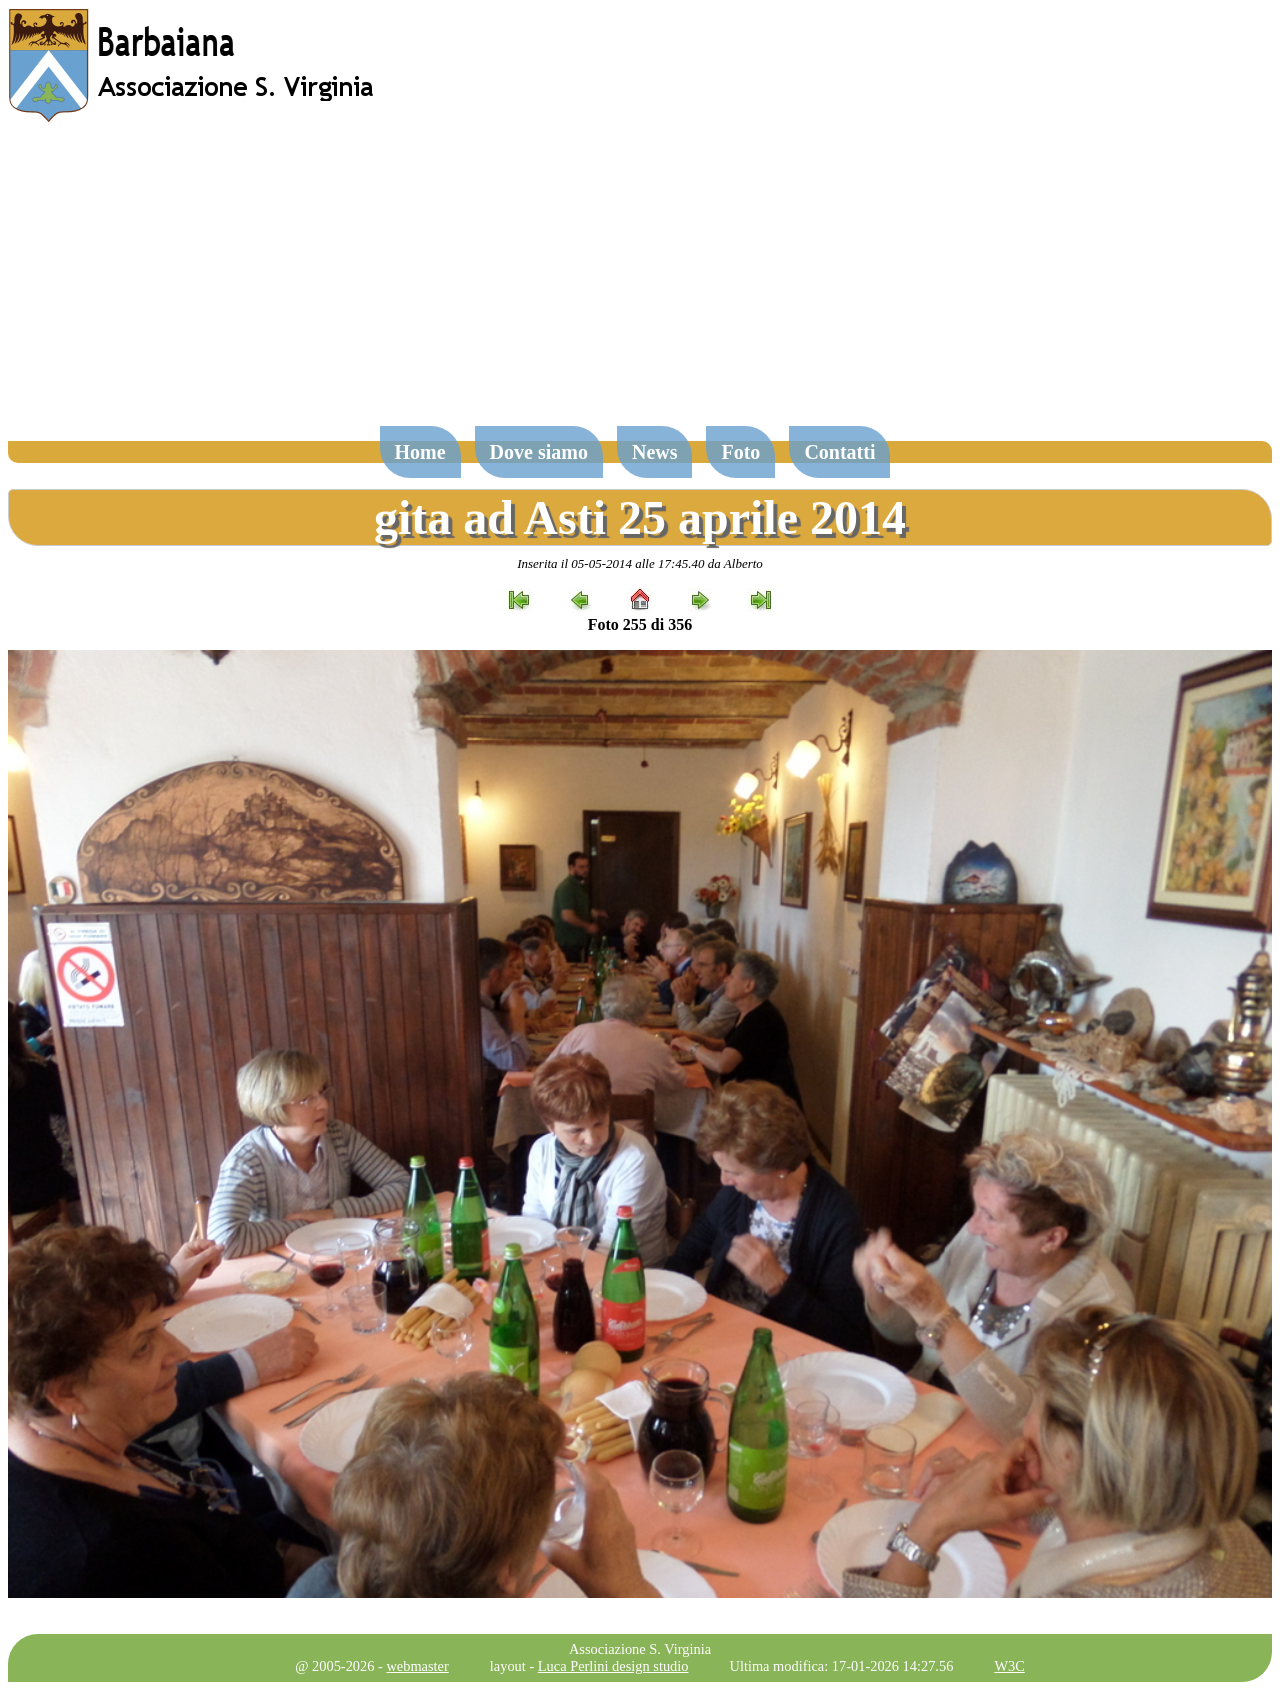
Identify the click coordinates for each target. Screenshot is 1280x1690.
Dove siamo (539, 452)
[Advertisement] (640, 284)
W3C (1009, 1666)
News (655, 452)
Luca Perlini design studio (613, 1666)
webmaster (417, 1666)
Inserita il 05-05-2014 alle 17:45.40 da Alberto (640, 563)
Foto (740, 452)
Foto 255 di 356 (640, 624)
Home (420, 452)
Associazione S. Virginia (640, 1649)
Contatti (839, 452)
